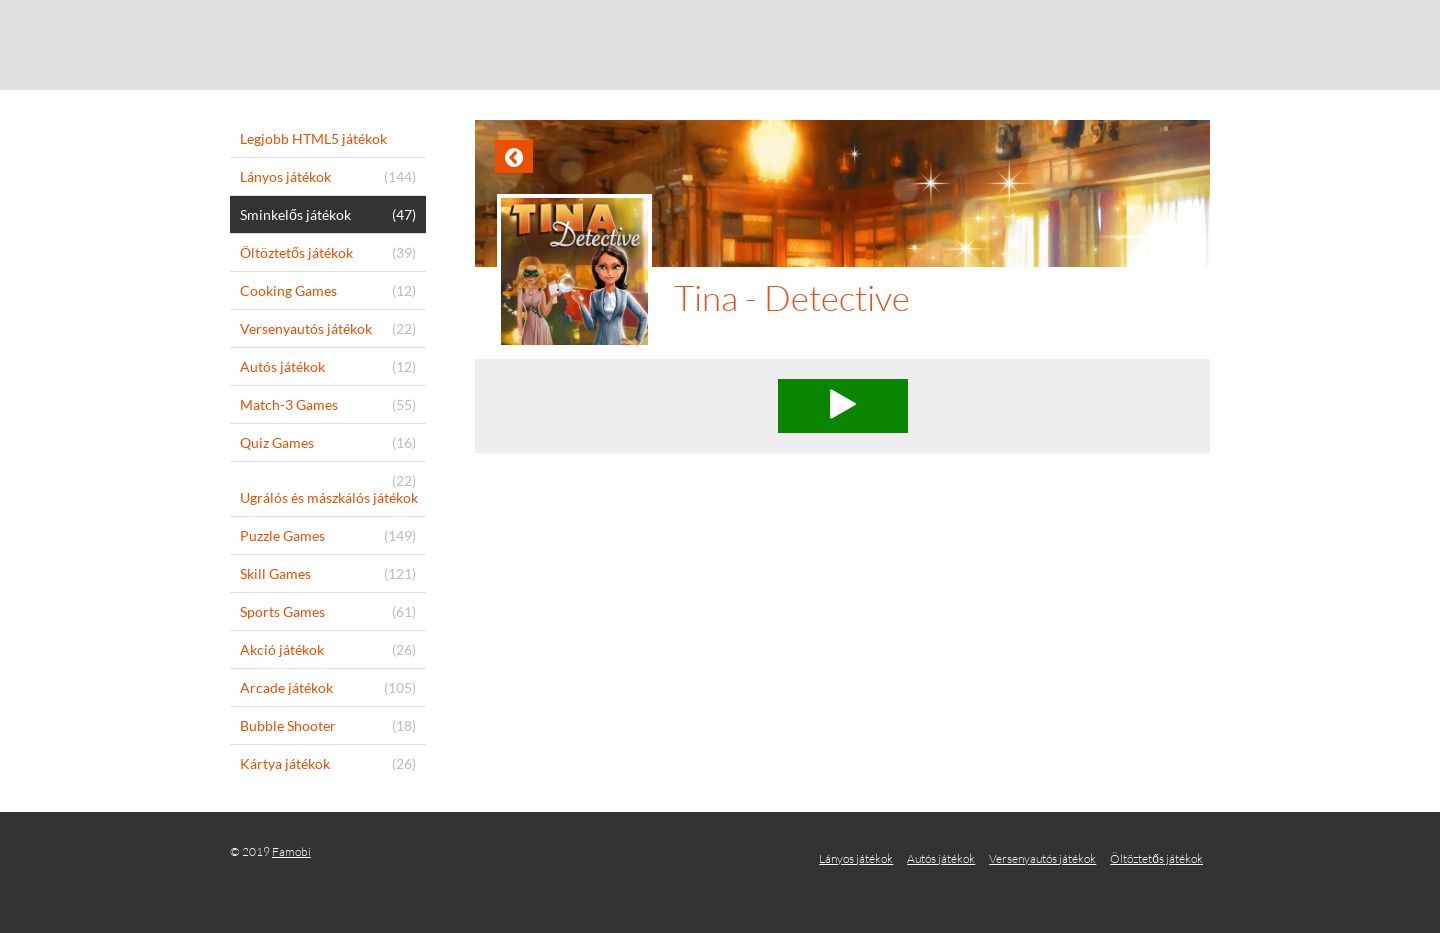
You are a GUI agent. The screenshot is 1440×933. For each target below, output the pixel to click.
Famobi (291, 851)
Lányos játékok (856, 858)
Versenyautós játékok (1042, 858)
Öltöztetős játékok (1156, 858)
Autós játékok (941, 858)
